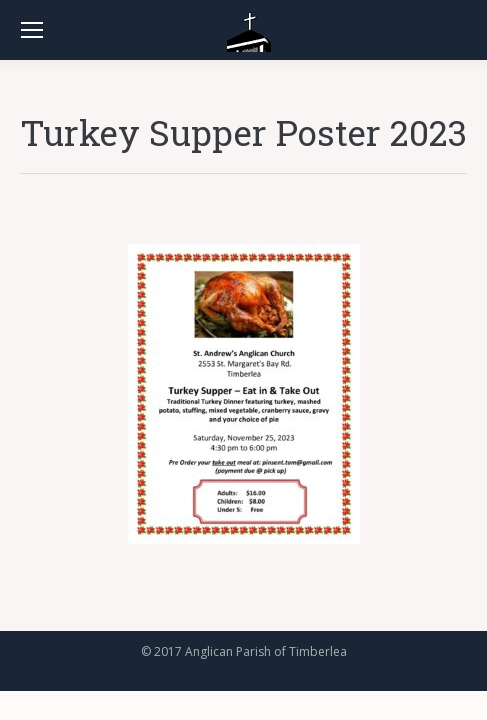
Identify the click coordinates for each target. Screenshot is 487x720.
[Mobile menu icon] (32, 30)
